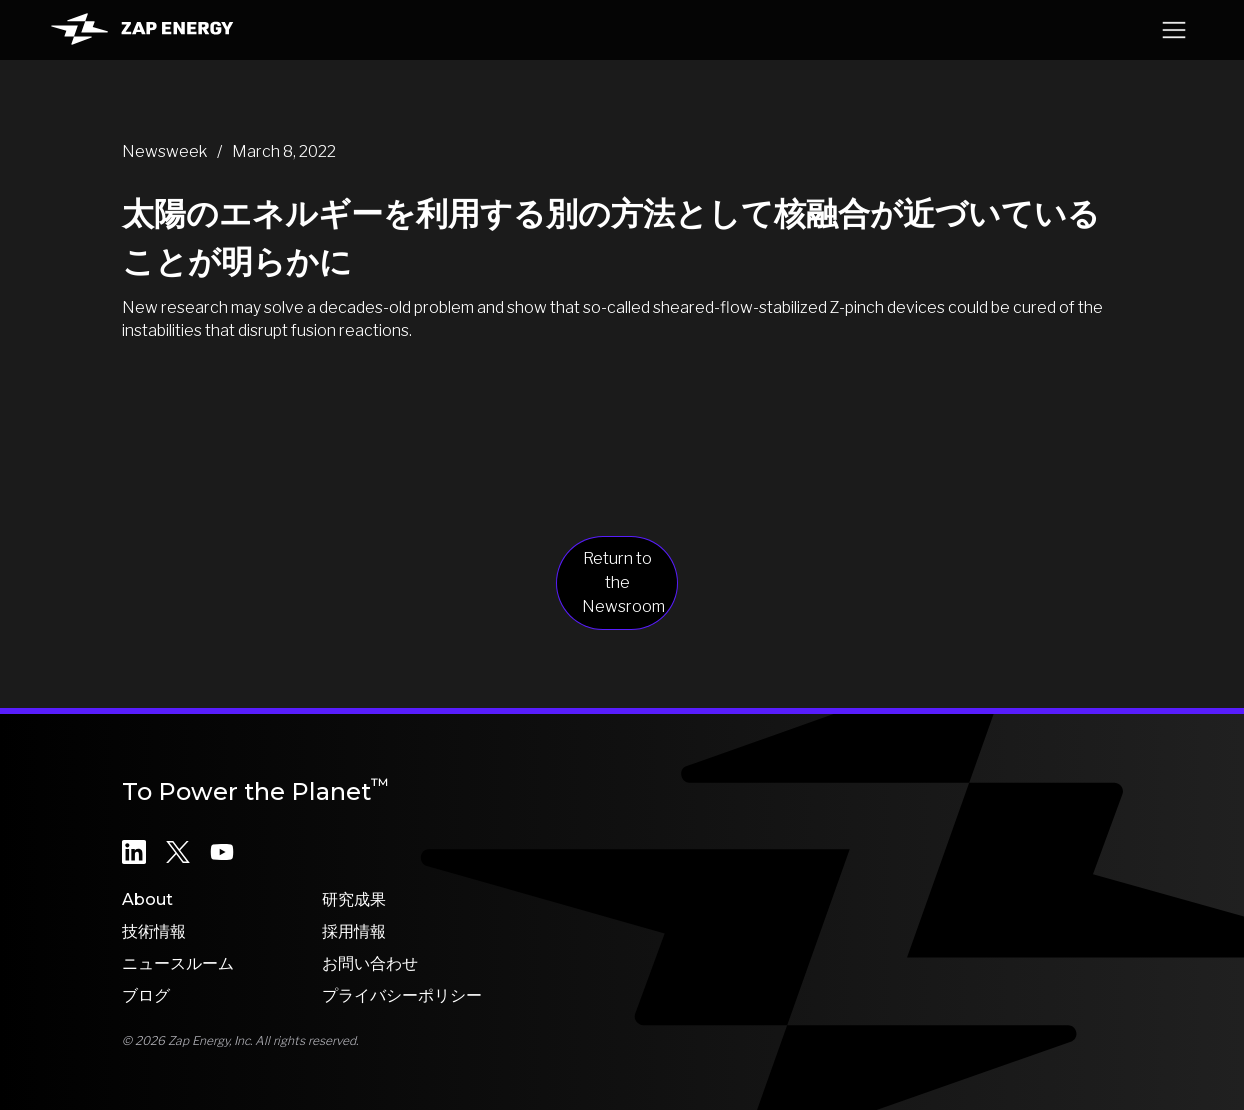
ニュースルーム (178, 963)
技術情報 (154, 931)
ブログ (146, 995)
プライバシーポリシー (402, 995)
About (147, 899)
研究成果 (354, 899)
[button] (1174, 30)
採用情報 (354, 931)
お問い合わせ (370, 963)
